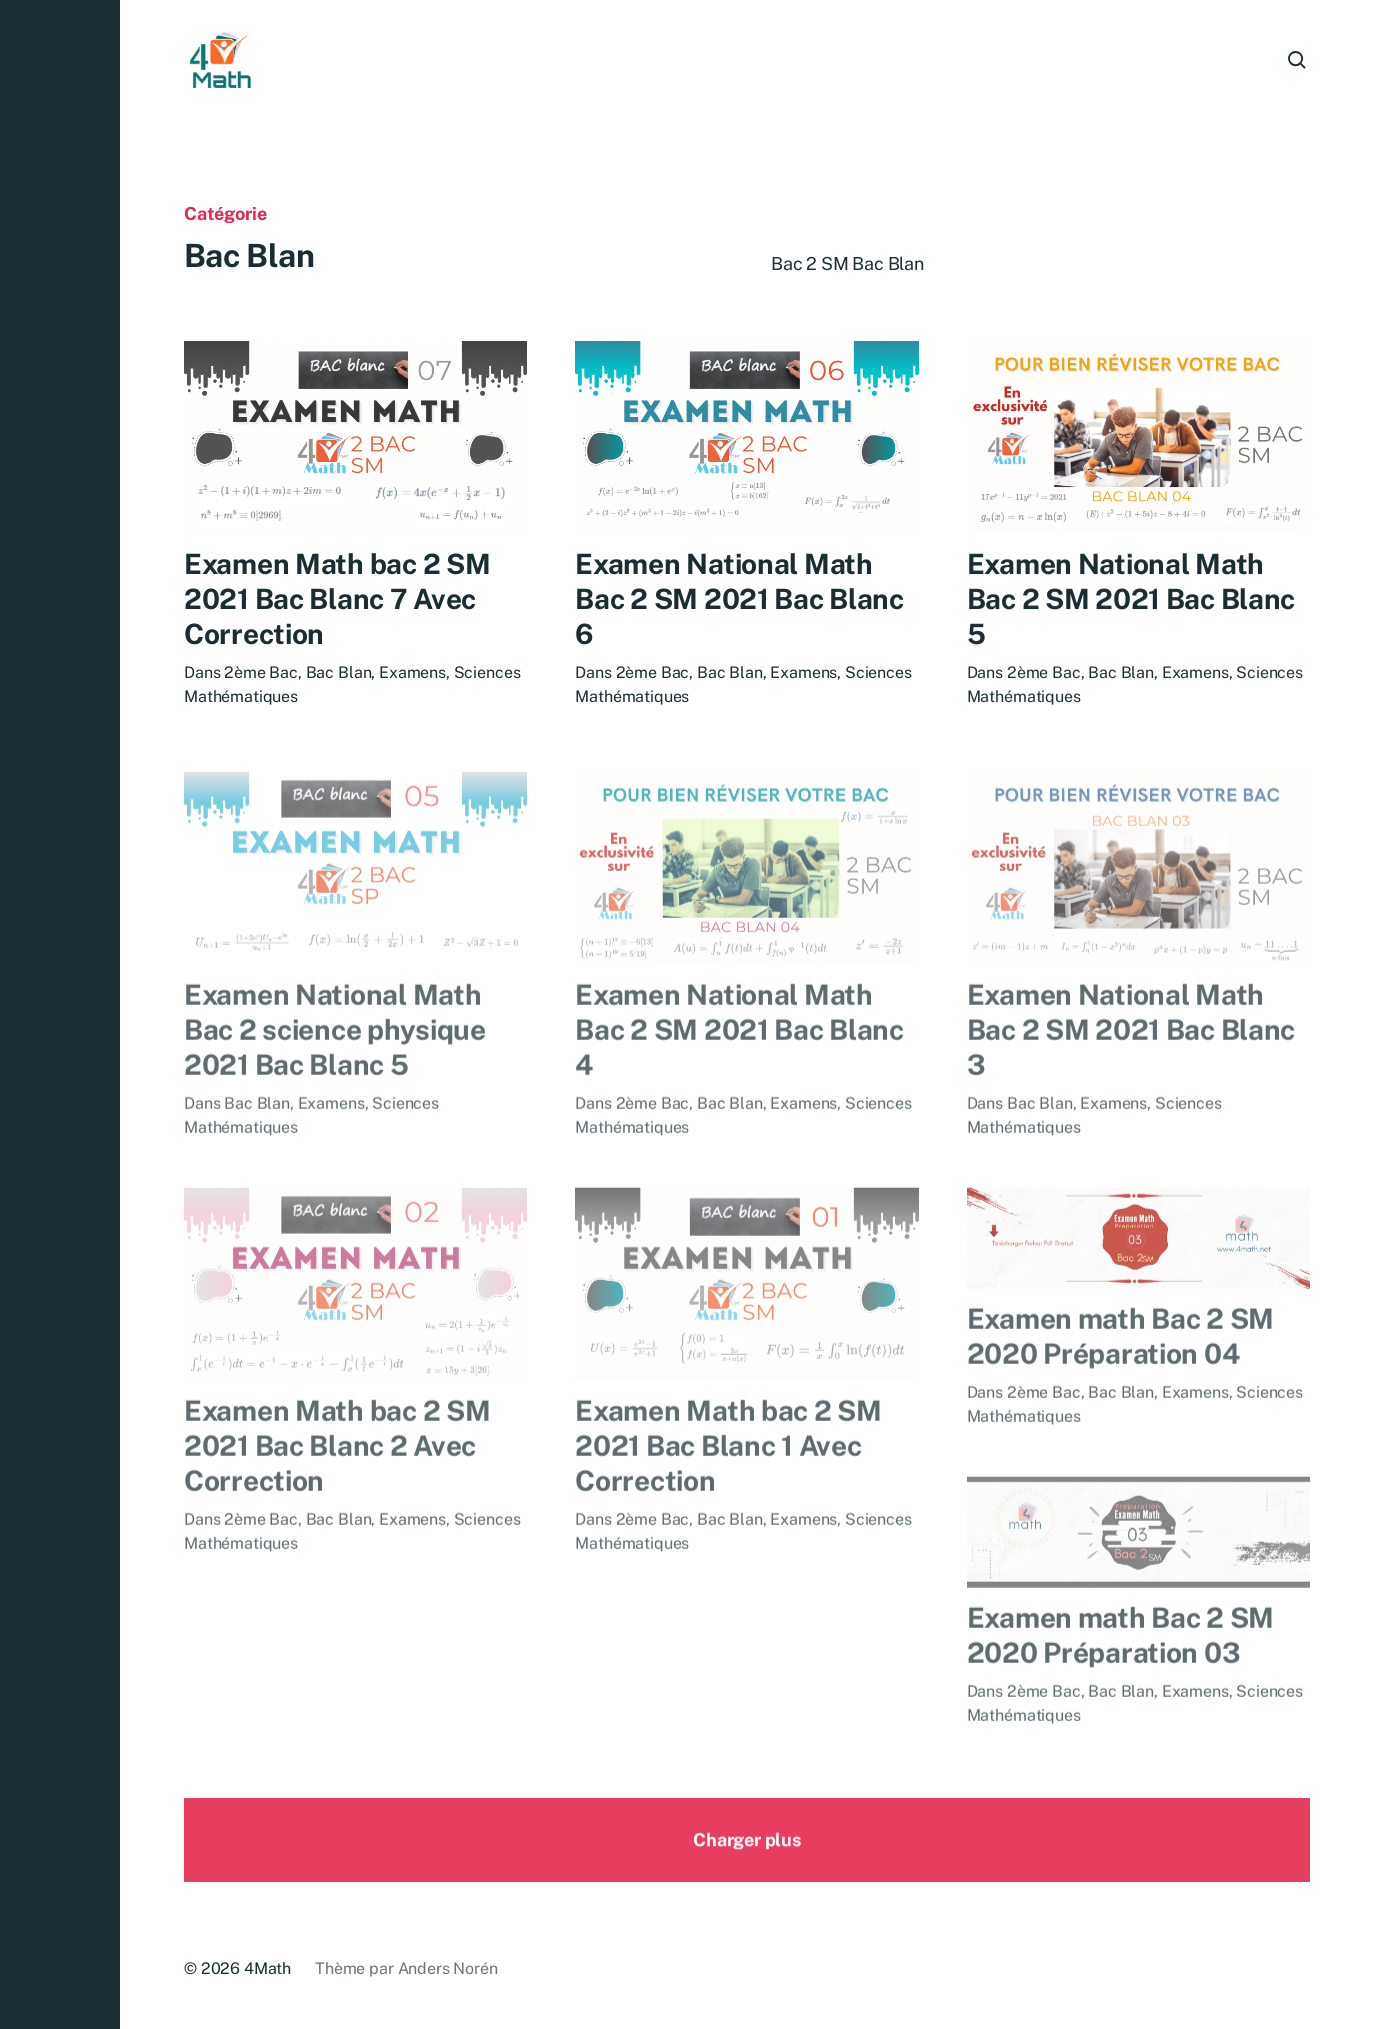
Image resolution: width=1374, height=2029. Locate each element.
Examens (412, 673)
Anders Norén (448, 1968)
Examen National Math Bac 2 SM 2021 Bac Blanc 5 (1131, 602)
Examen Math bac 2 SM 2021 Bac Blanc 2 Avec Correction (337, 1476)
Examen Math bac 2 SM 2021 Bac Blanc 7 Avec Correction (337, 599)
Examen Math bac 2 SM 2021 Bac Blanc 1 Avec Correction (728, 1476)
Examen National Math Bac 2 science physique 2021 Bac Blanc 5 (335, 1060)
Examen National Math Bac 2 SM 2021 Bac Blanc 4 (739, 1060)
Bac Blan (339, 673)
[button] (60, 1014)
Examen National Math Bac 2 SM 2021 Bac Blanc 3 (1131, 1060)
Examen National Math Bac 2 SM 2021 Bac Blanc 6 (739, 599)
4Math (267, 1968)
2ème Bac (261, 673)
